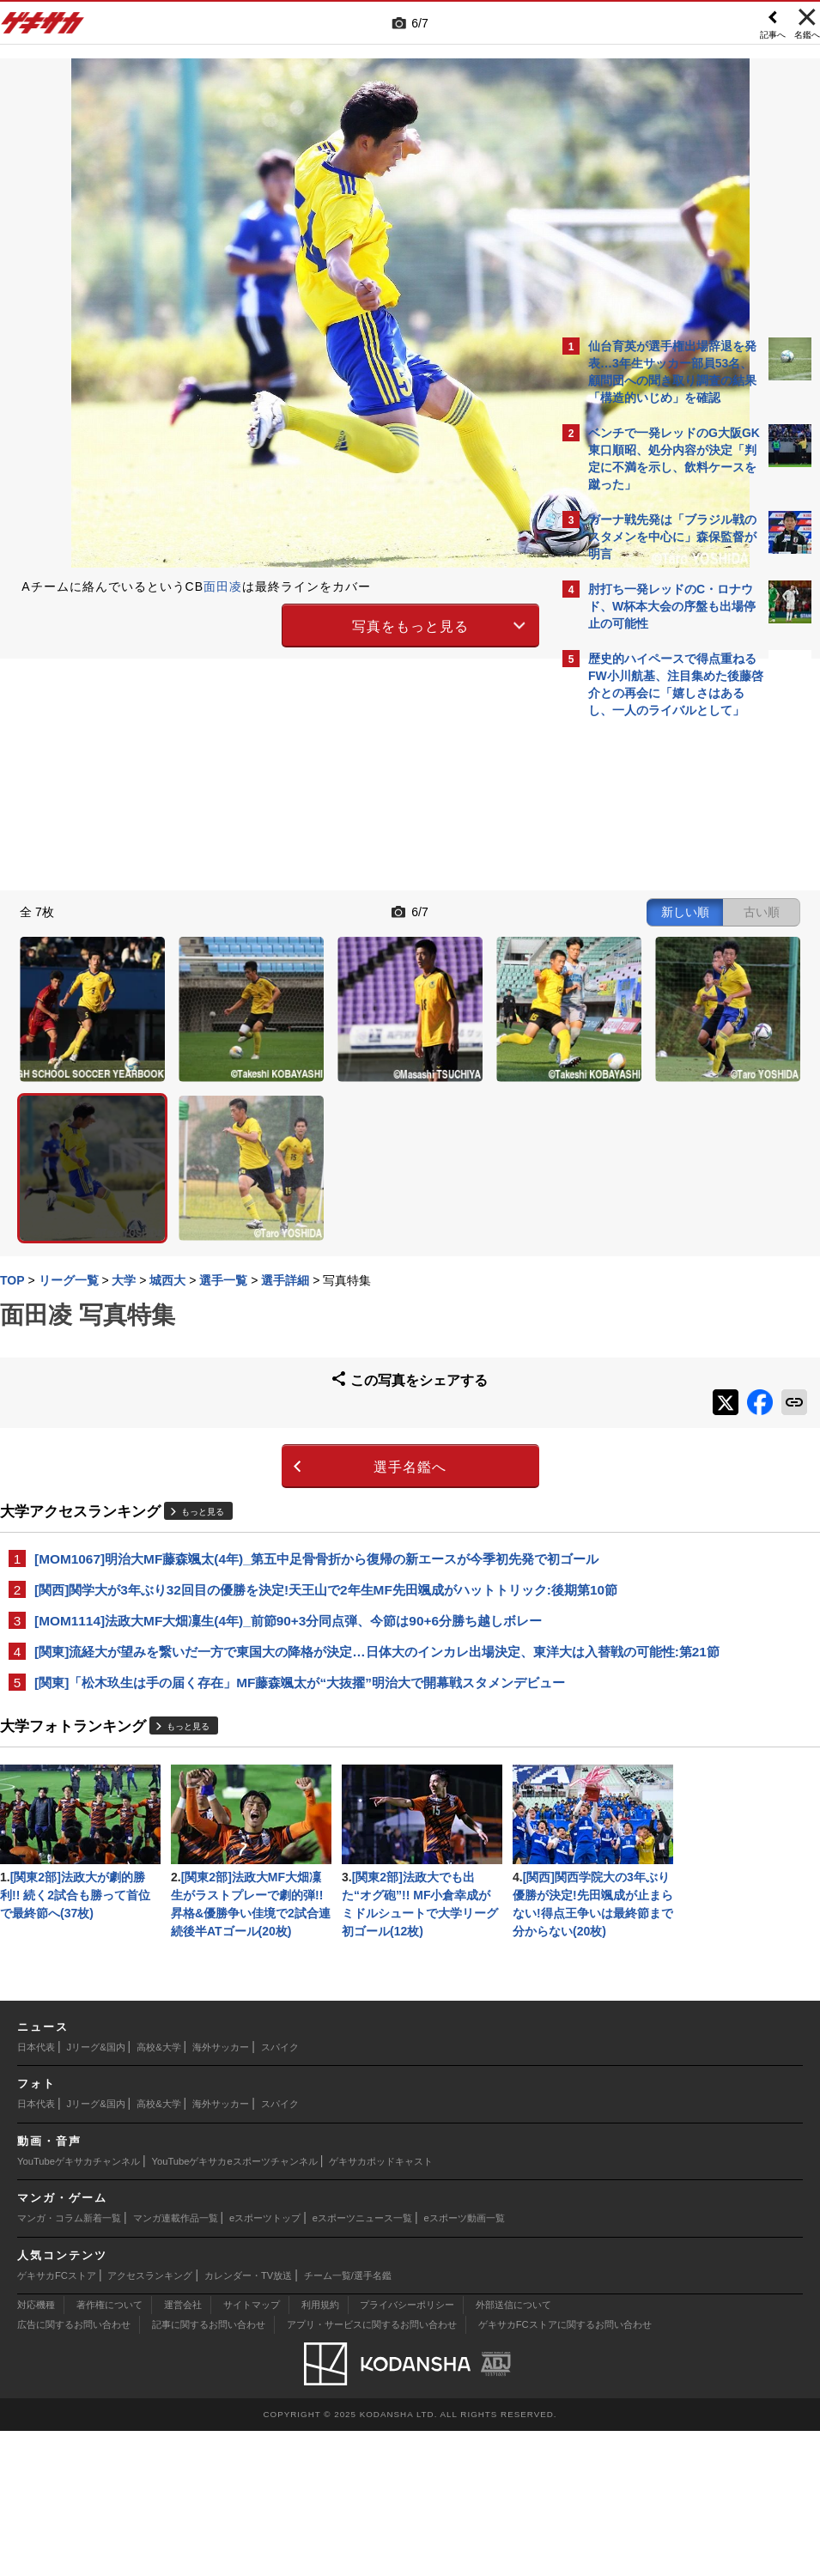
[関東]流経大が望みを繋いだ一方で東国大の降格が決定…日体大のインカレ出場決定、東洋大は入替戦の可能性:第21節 (279, 1584)
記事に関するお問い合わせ (208, 2469)
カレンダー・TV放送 (248, 2420)
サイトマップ (251, 2450)
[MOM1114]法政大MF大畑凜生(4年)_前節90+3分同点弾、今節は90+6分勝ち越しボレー (277, 1533)
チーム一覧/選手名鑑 (348, 2420)
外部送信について (513, 2450)
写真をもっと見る (264, 624)
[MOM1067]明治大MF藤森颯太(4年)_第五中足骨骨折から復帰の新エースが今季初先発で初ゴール (280, 1432)
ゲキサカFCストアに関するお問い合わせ (565, 2469)
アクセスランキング (149, 2420)
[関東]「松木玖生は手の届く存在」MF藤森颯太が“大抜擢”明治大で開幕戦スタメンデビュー (276, 1634)
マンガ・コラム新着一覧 (69, 2363)
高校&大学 (158, 2192)
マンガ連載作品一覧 (175, 2363)
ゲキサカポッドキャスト (381, 2306)
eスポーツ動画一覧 (464, 2363)
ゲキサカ (43, 27)
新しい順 (385, 909)
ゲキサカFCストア (56, 2420)
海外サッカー (220, 2192)
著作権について (109, 2450)
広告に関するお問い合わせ (74, 2469)
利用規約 (320, 2450)
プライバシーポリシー (407, 2450)
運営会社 (183, 2450)
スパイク (280, 2192)
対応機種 (36, 2450)
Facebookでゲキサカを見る (660, 1022)
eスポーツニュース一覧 (362, 2363)
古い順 (461, 909)
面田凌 (231, 586)
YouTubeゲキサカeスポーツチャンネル (235, 2306)
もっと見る (211, 1375)
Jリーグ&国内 (96, 2192)
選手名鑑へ (264, 1330)
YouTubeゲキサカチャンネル (78, 2306)
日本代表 (36, 2192)
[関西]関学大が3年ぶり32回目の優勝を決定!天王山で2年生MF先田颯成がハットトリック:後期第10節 (280, 1482)
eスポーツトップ (265, 2363)
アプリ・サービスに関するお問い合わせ (372, 2469)
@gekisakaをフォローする (657, 986)
